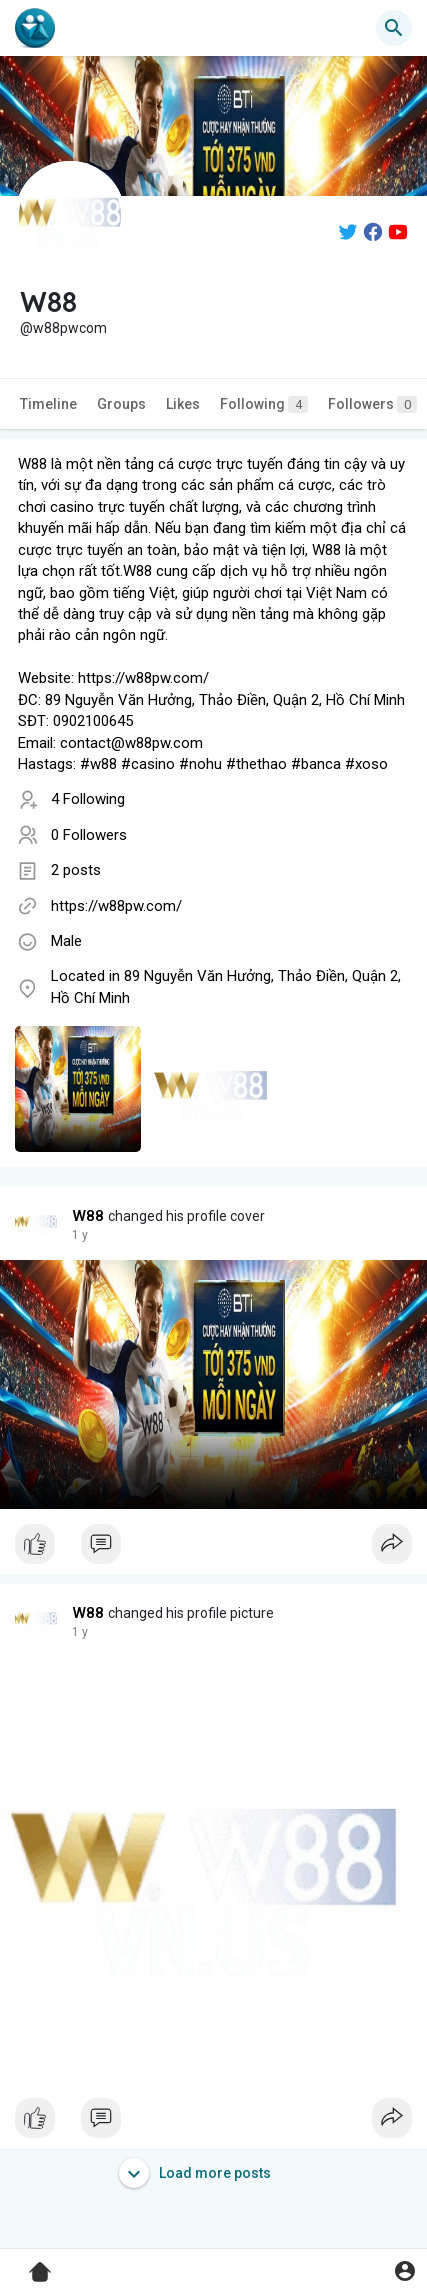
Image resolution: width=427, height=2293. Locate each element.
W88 (88, 1216)
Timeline (48, 404)
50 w (85, 1235)
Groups (121, 404)
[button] (394, 28)
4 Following (88, 799)
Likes (183, 404)
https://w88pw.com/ (116, 906)
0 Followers (89, 835)
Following (264, 404)
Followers (372, 404)
